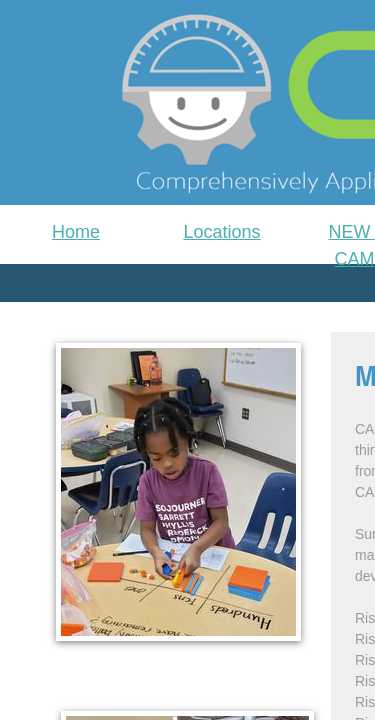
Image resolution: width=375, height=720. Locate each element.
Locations (221, 232)
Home (76, 232)
